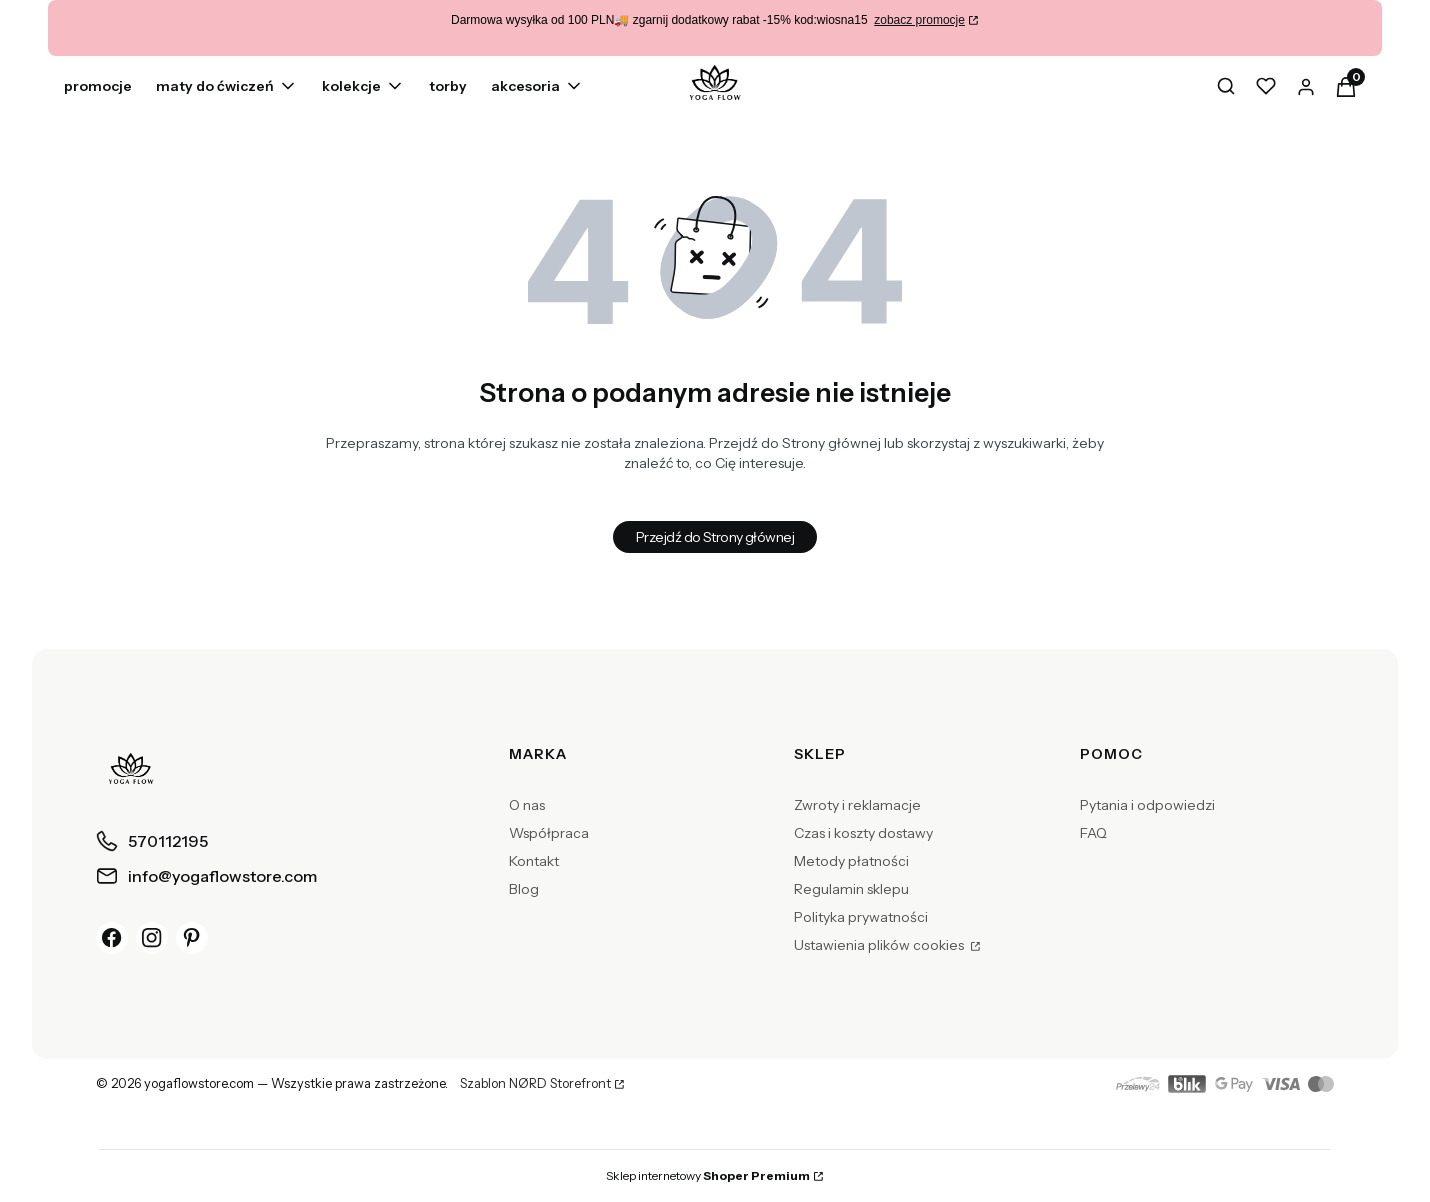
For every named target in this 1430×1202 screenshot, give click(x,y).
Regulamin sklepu (851, 889)
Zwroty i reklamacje (857, 805)
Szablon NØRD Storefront (535, 1084)
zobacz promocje (919, 20)
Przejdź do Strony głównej (715, 537)
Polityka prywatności (861, 917)
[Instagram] (152, 938)
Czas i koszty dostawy (863, 833)
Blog (524, 889)
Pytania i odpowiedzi (1147, 805)
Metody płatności (851, 861)
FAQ (1093, 833)
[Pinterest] (192, 938)
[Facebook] (112, 938)
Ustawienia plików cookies (880, 945)
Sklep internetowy (708, 1175)
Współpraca (549, 833)
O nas (527, 805)
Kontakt (534, 861)
